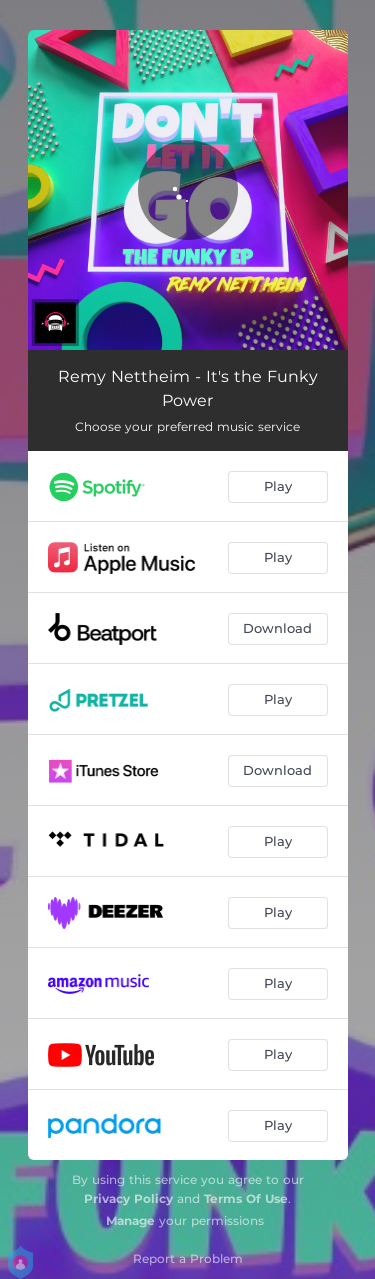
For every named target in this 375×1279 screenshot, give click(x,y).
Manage (130, 1220)
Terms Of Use (246, 1198)
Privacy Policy (128, 1198)
